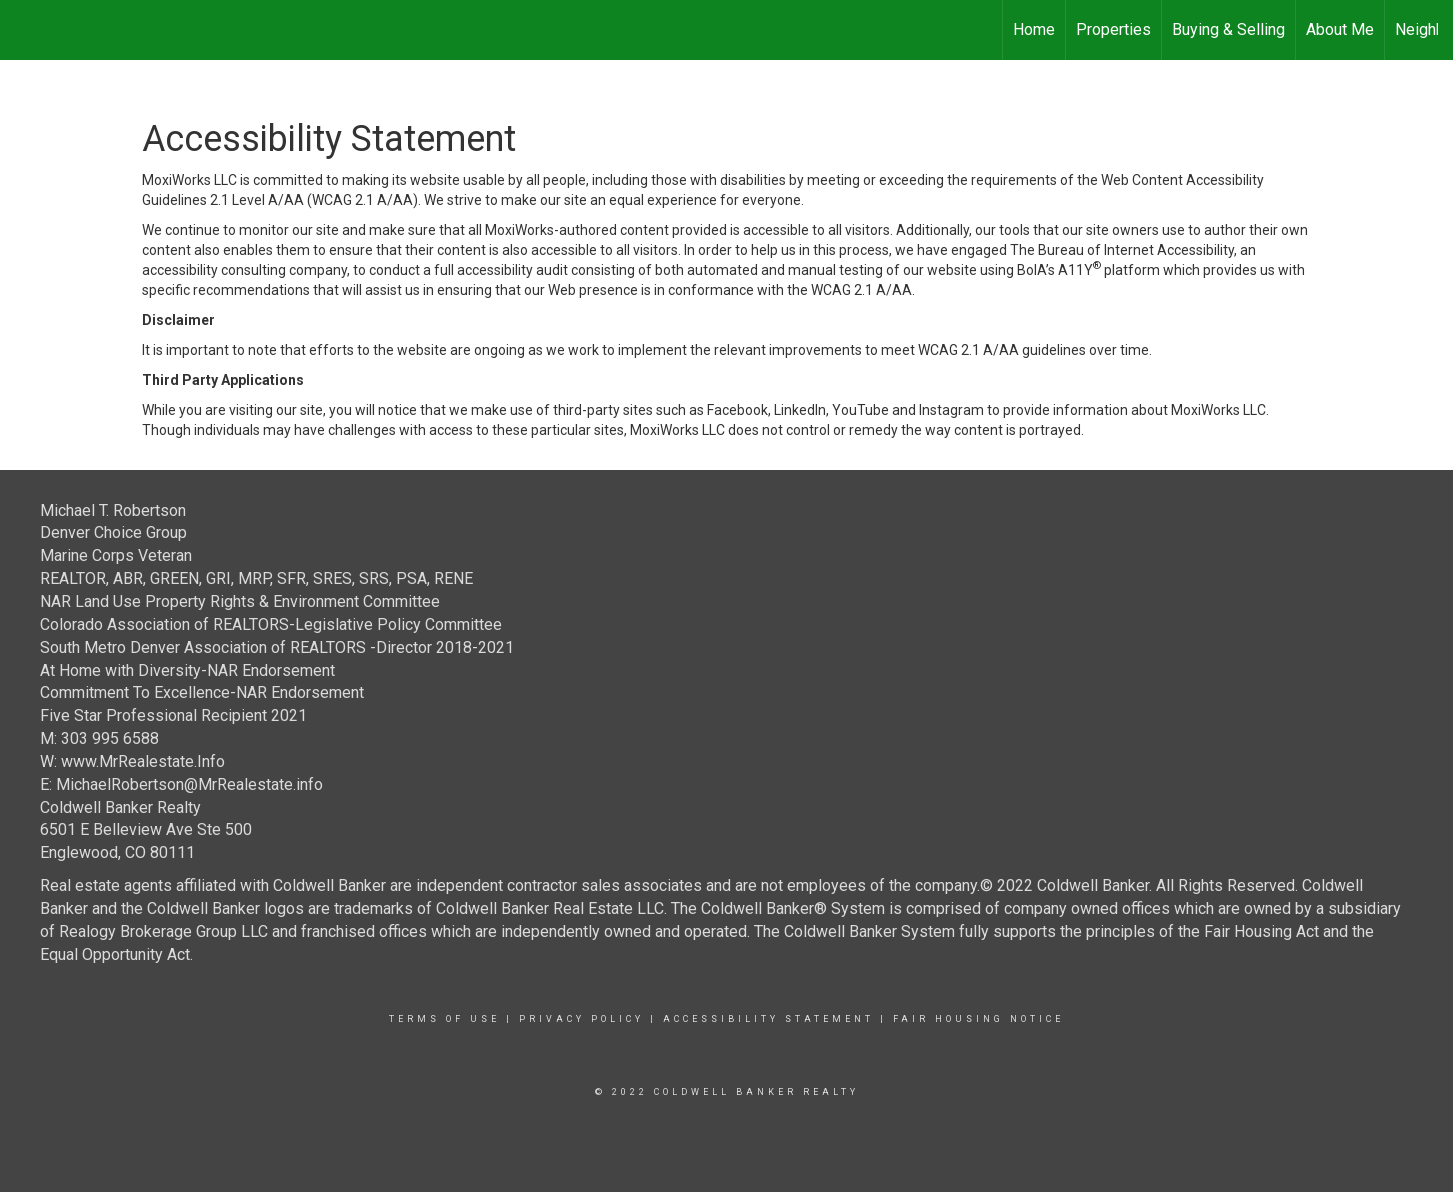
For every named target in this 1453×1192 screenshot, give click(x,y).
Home (1034, 29)
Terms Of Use (444, 1019)
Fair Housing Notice (978, 1019)
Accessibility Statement (768, 1019)
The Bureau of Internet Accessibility (1122, 250)
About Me (1340, 29)
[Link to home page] (25, 30)
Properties (1113, 29)
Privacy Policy (581, 1019)
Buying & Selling (1228, 29)
